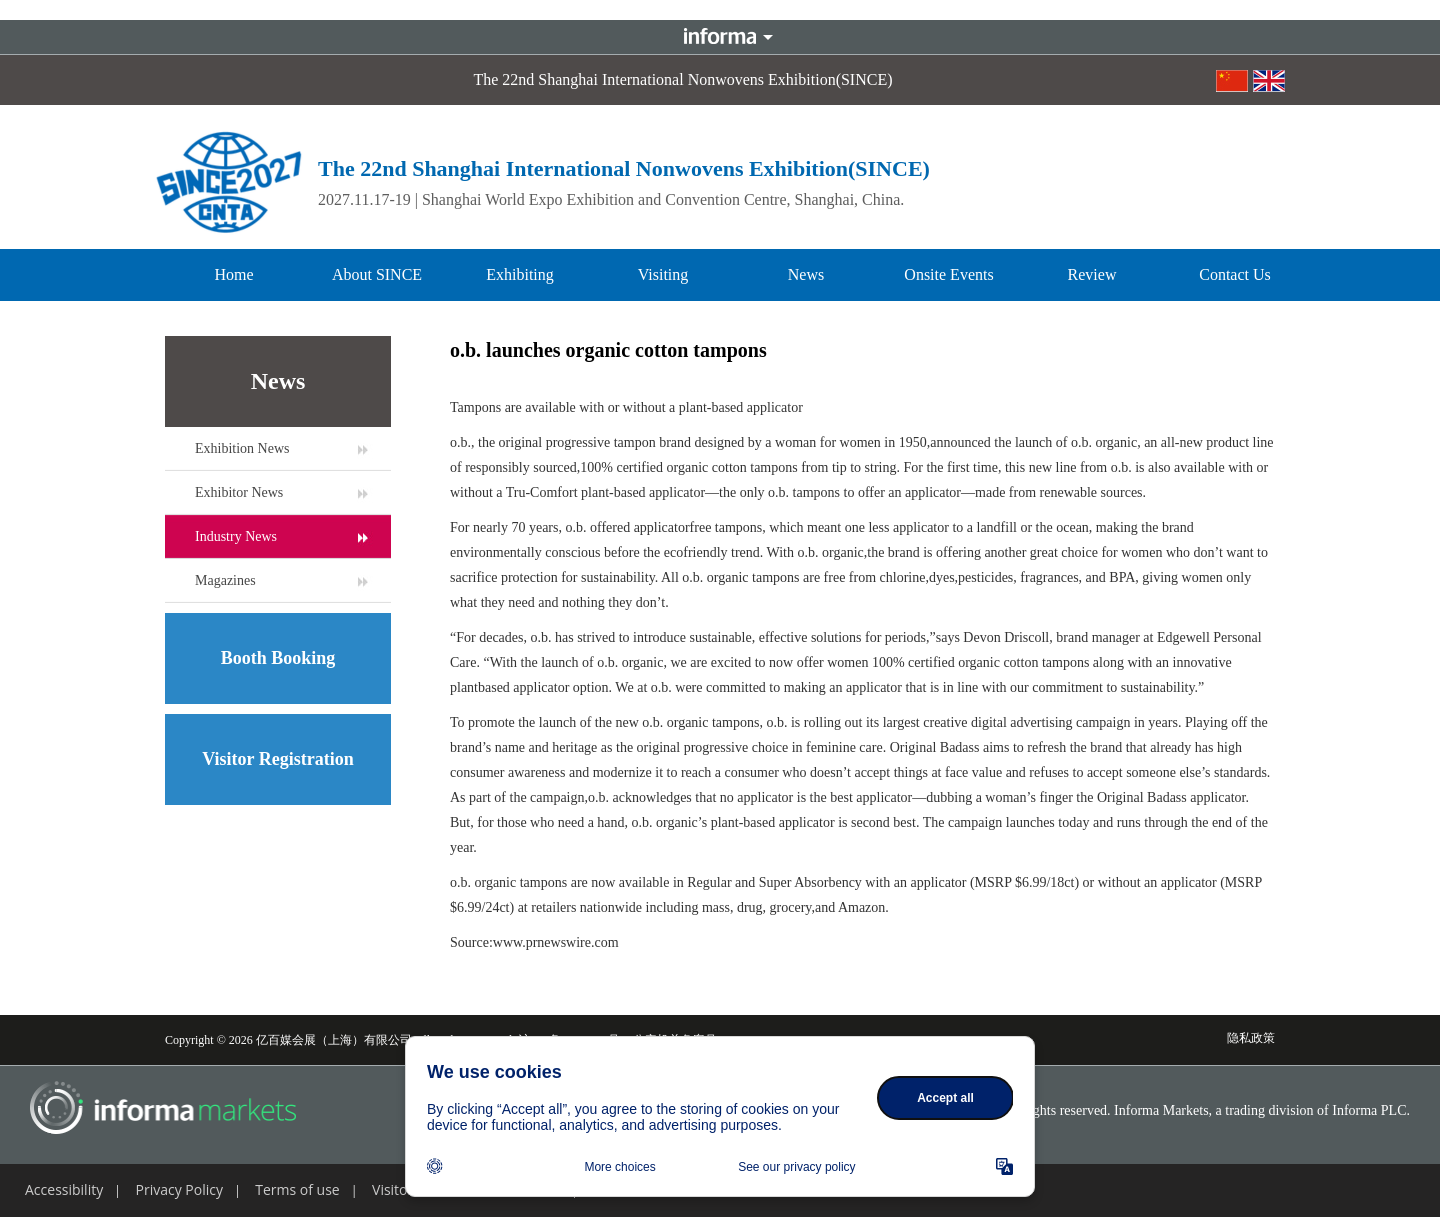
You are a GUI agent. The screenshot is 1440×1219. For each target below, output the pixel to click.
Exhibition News (242, 448)
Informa (720, 37)
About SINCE (377, 274)
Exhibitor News (239, 492)
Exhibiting (520, 274)
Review (1092, 274)
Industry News (236, 536)
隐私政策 (1251, 1038)
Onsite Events (948, 274)
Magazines (225, 580)
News (806, 274)
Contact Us (1235, 274)
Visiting (663, 274)
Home (233, 274)
